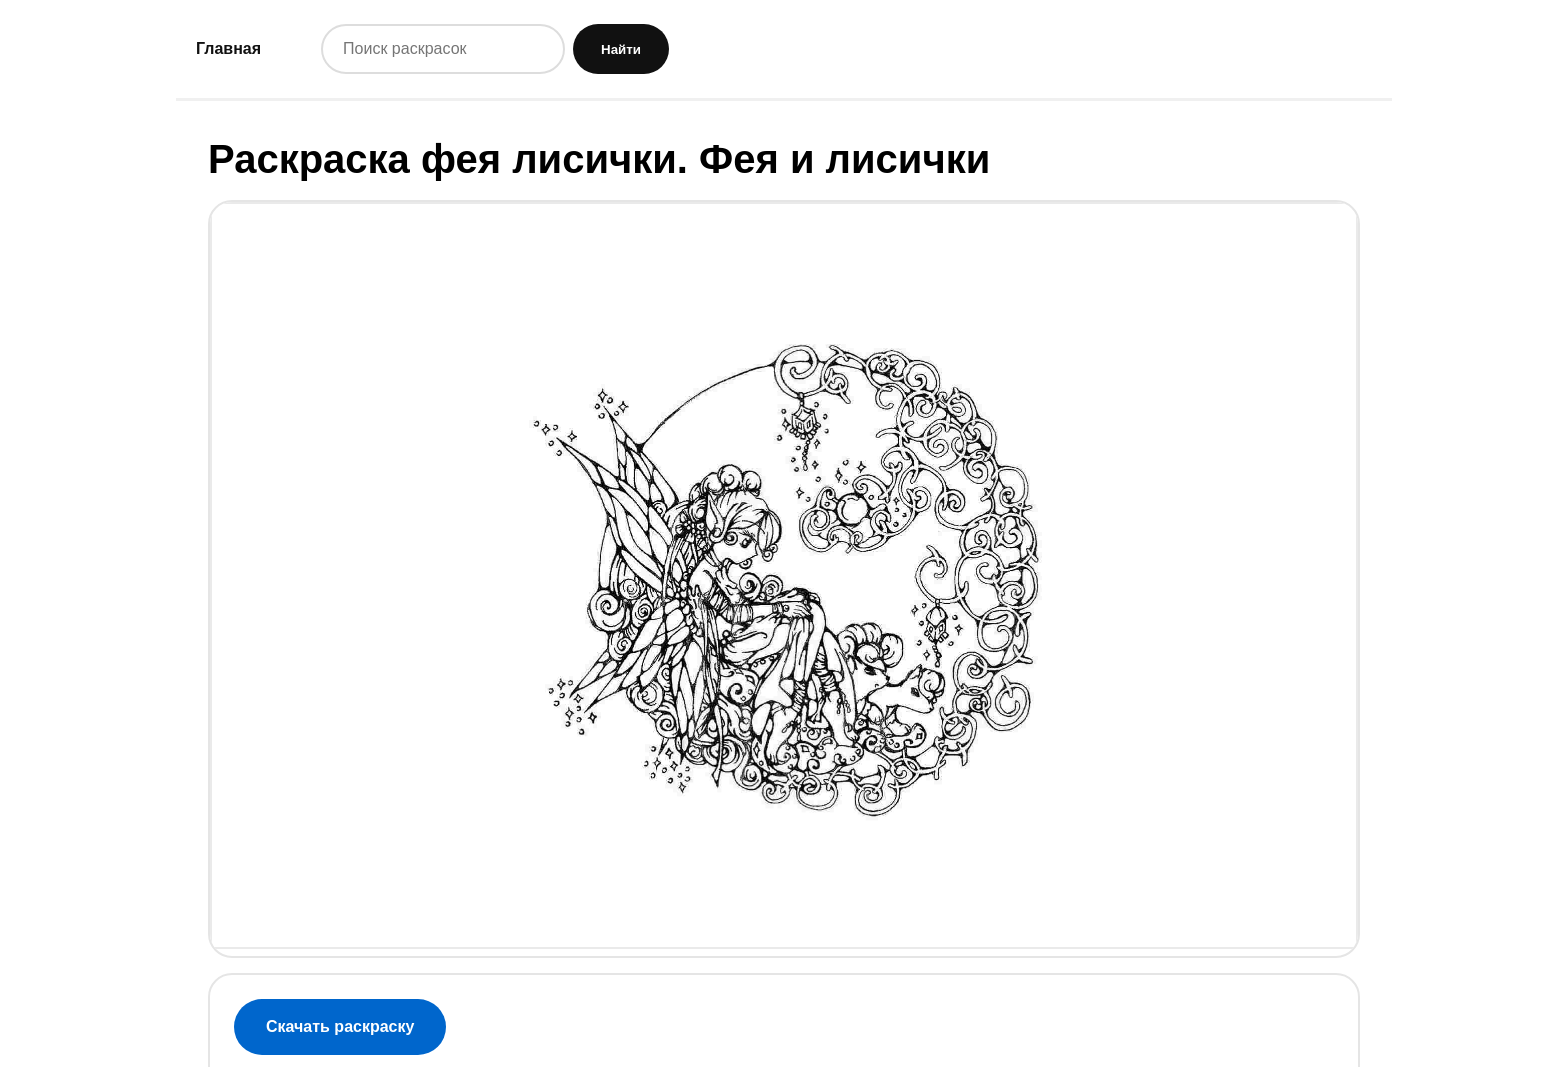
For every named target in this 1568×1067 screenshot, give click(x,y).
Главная (228, 48)
